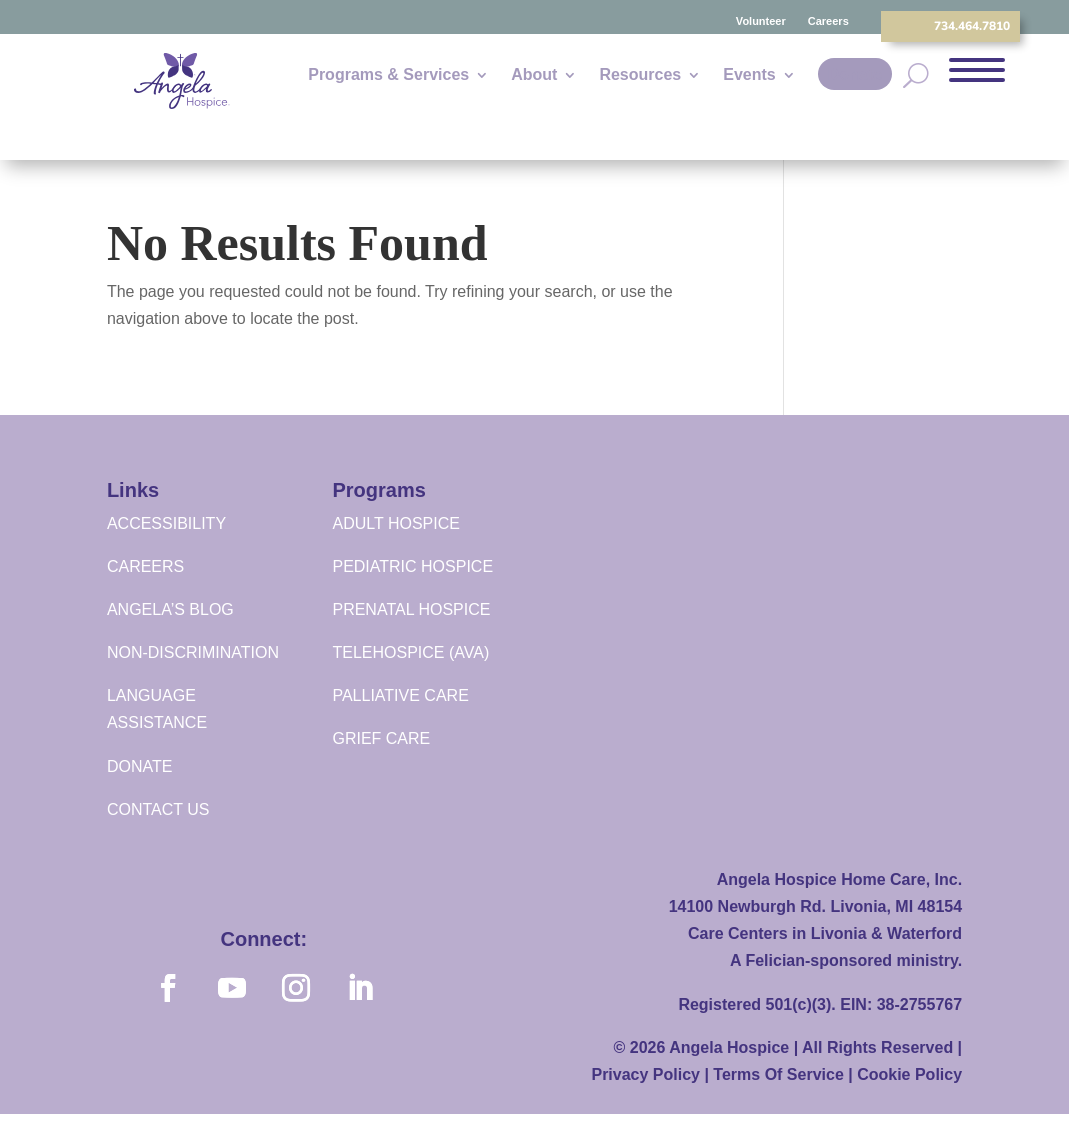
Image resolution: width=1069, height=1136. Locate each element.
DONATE (139, 766)
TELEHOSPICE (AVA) (410, 652)
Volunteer (761, 21)
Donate (855, 74)
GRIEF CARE (381, 738)
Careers (828, 21)
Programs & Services (388, 75)
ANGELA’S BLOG (170, 609)
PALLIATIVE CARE (400, 695)
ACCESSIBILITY (166, 523)
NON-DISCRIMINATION (193, 652)
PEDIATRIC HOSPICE (412, 566)
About (534, 75)
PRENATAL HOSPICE (411, 609)
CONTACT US (158, 809)
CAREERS (145, 566)
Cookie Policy (909, 1074)
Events (749, 75)
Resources (640, 75)
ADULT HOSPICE (395, 523)
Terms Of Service (778, 1074)
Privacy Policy (645, 1074)
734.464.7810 (972, 26)
